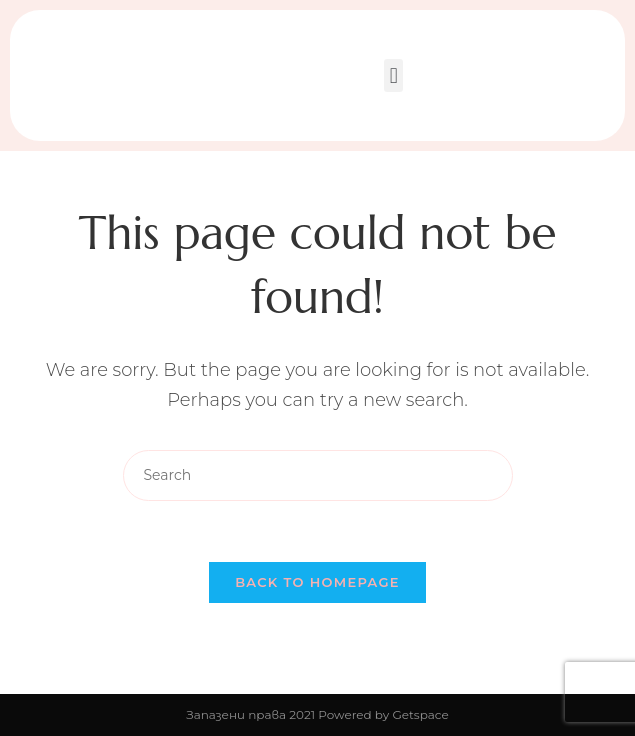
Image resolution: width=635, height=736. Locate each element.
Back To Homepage (317, 582)
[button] (393, 75)
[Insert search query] (318, 475)
